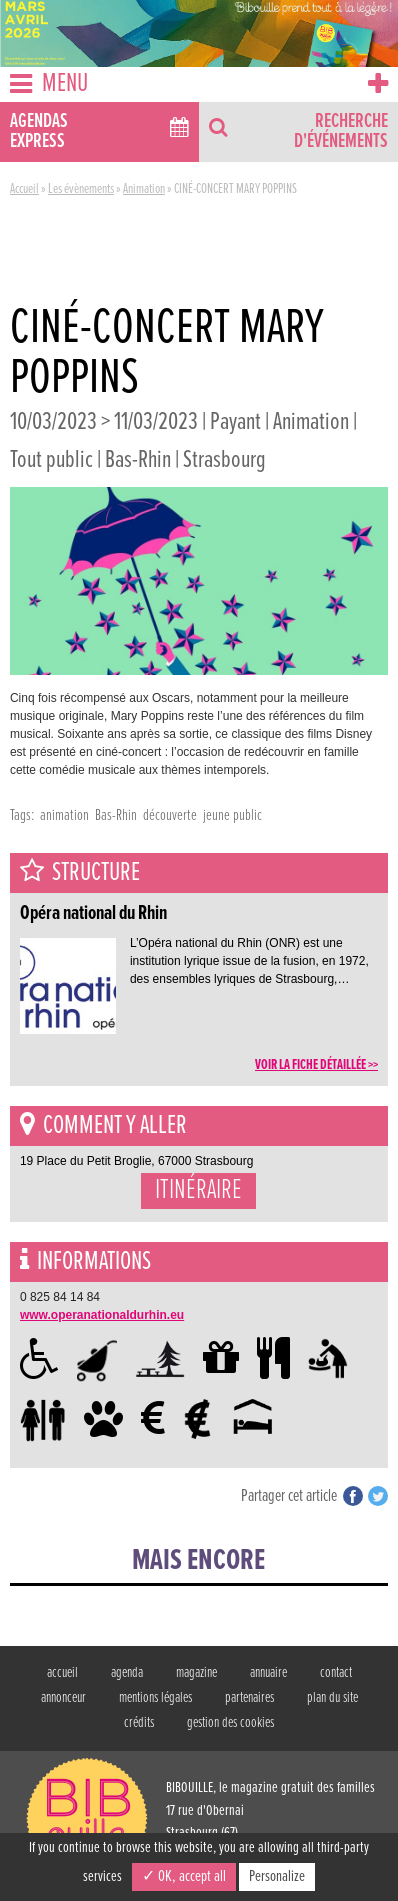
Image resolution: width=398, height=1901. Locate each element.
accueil (62, 1673)
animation (64, 815)
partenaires (249, 1698)
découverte (170, 815)
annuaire (268, 1673)
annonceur (63, 1698)
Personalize (277, 1876)
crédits (139, 1723)
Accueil (24, 189)
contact (336, 1673)
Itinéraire (198, 1191)
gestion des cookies (230, 1723)
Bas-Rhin (116, 815)
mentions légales (155, 1698)
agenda (127, 1673)
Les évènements (81, 189)
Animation (144, 189)
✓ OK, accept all (184, 1876)
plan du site (332, 1698)
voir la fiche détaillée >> (316, 1065)
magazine (196, 1673)
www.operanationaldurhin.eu (102, 1315)
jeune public (232, 815)
